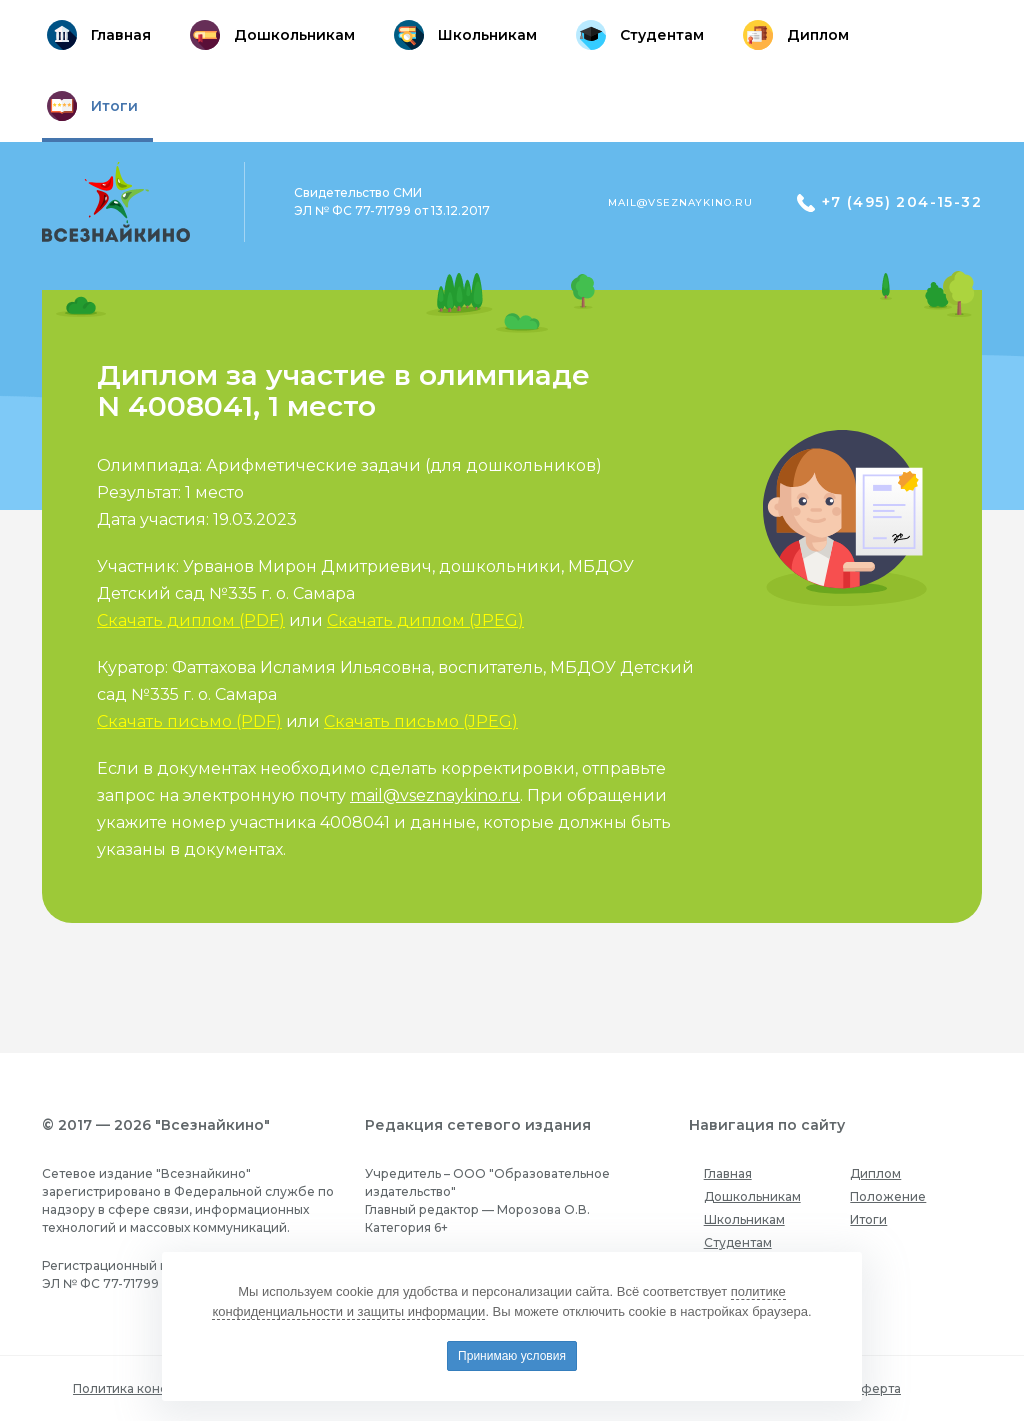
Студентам (738, 1242)
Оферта (875, 1388)
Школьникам (744, 1219)
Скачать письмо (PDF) (189, 721)
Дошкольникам (752, 1196)
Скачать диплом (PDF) (191, 620)
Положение (888, 1196)
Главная (728, 1173)
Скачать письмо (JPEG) (421, 721)
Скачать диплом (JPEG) (425, 620)
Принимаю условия (512, 1356)
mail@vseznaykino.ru (680, 202)
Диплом (875, 1173)
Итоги (868, 1219)
